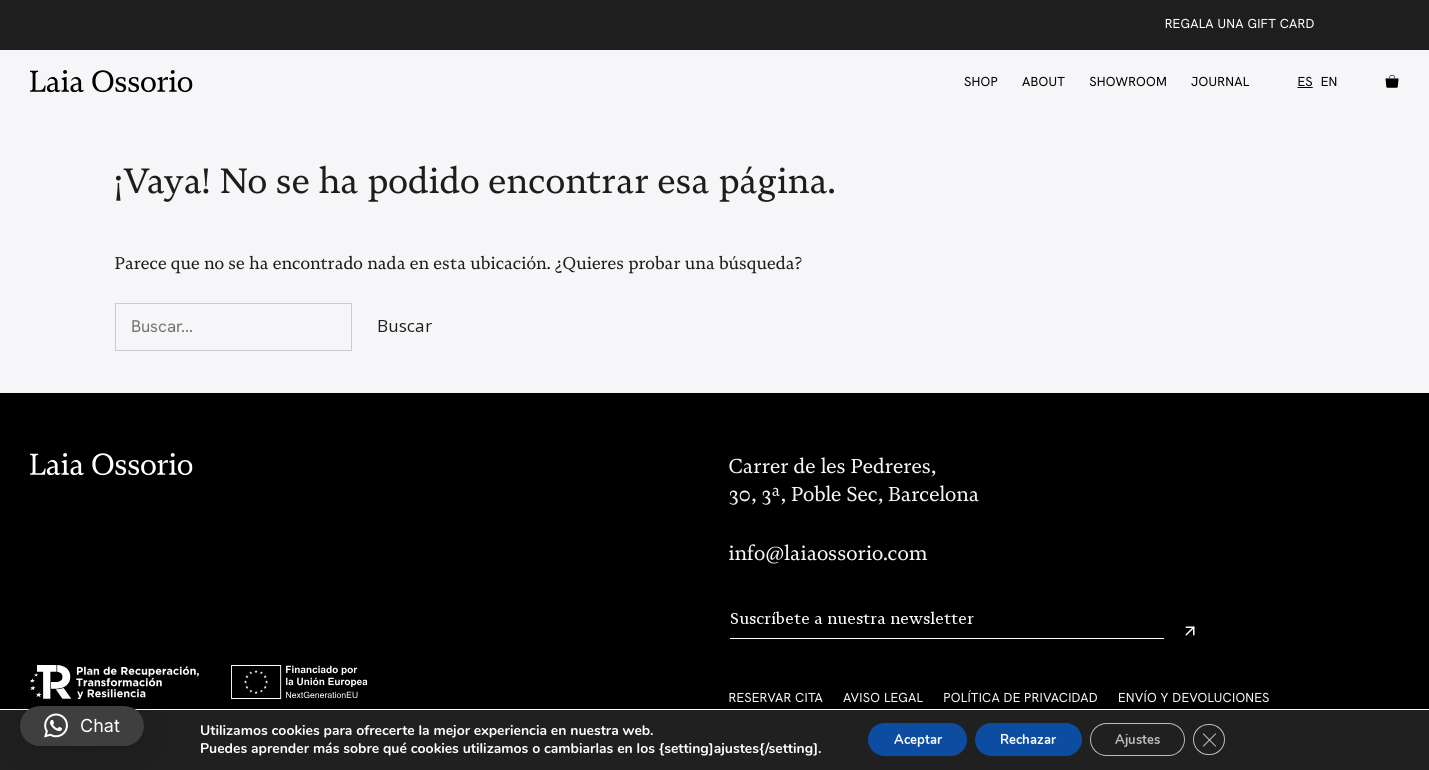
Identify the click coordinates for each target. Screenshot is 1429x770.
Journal (1220, 81)
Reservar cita (776, 697)
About (1043, 81)
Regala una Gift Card (1240, 23)
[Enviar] (1190, 631)
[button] (82, 726)
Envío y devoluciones (1194, 697)
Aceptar (903, 738)
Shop (981, 81)
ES (1304, 82)
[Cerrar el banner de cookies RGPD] (1228, 739)
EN (1329, 82)
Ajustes (1148, 738)
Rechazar (1026, 738)
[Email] (947, 619)
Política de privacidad (1020, 697)
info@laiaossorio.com (828, 554)
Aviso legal (883, 697)
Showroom (1128, 81)
